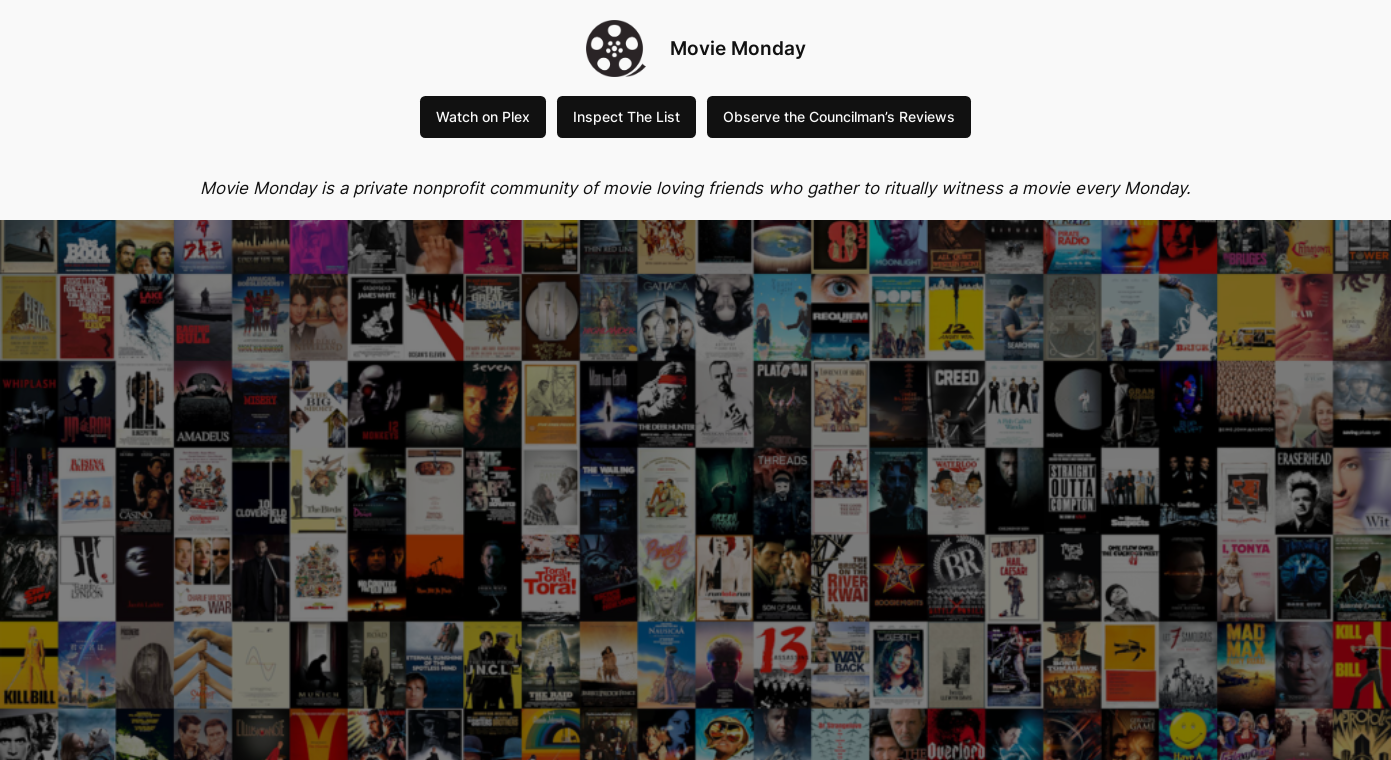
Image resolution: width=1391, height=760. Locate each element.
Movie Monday (738, 48)
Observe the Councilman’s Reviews (839, 116)
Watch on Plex (483, 116)
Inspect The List (626, 116)
